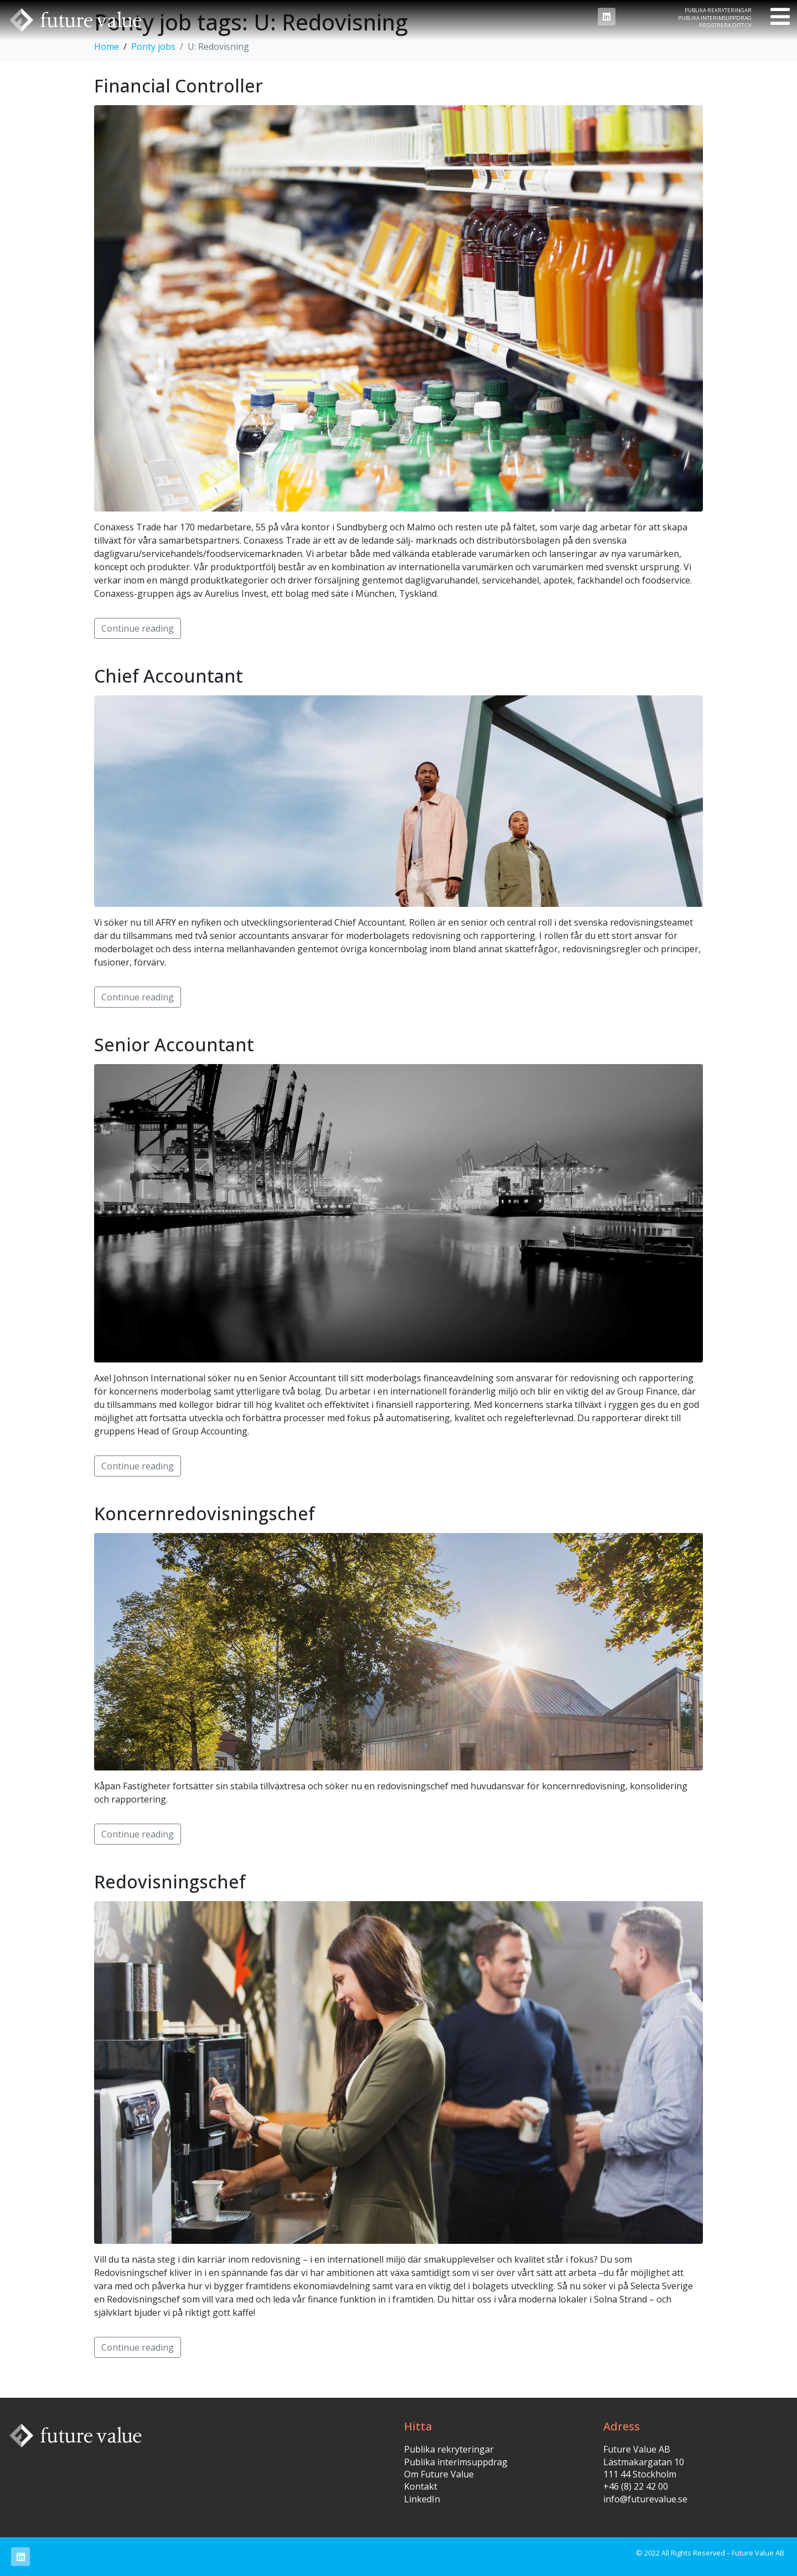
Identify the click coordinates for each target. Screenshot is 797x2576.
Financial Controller (178, 85)
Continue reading (137, 628)
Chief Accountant (168, 676)
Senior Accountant (174, 1044)
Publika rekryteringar (718, 10)
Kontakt (420, 2486)
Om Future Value (439, 2474)
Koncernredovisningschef (204, 1513)
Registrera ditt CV (725, 25)
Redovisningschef (170, 1881)
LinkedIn (422, 2499)
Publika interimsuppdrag (715, 18)
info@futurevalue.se (645, 2499)
